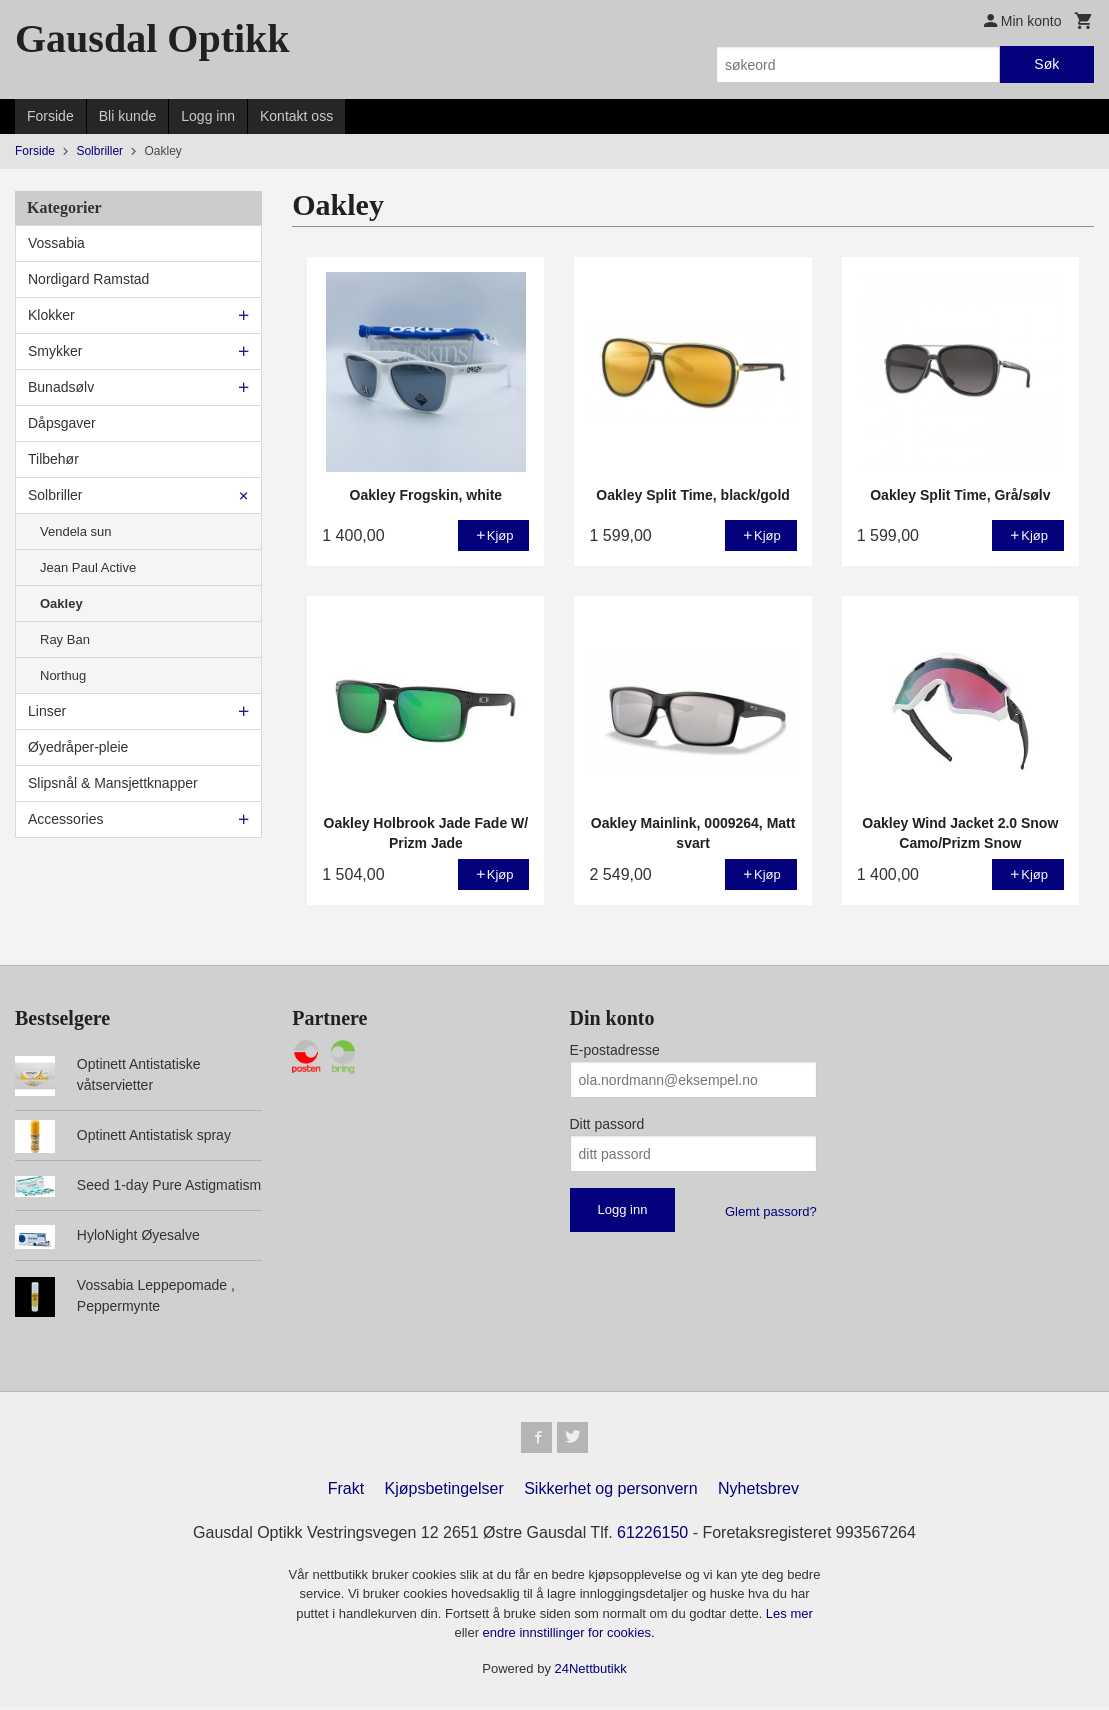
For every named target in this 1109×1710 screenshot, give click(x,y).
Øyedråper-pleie (78, 747)
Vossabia (56, 243)
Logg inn (208, 116)
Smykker (55, 351)
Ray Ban (65, 639)
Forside (50, 116)
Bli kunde (128, 116)
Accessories (65, 819)
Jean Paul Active (88, 567)
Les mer (789, 1614)
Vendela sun (76, 531)
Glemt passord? (771, 1211)
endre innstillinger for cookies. (569, 1634)
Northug (63, 675)
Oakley (61, 603)
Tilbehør (53, 459)
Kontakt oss (296, 116)
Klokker (51, 315)
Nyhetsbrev (758, 1489)
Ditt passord (607, 1124)
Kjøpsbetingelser (444, 1489)
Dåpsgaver (62, 423)
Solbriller (55, 495)
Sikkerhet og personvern (610, 1489)
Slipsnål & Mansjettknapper (113, 783)
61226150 (652, 1533)
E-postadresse (615, 1050)
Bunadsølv (61, 387)
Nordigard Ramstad (88, 279)
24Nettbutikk (591, 1669)
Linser (47, 711)
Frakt (346, 1489)
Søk (1046, 64)
